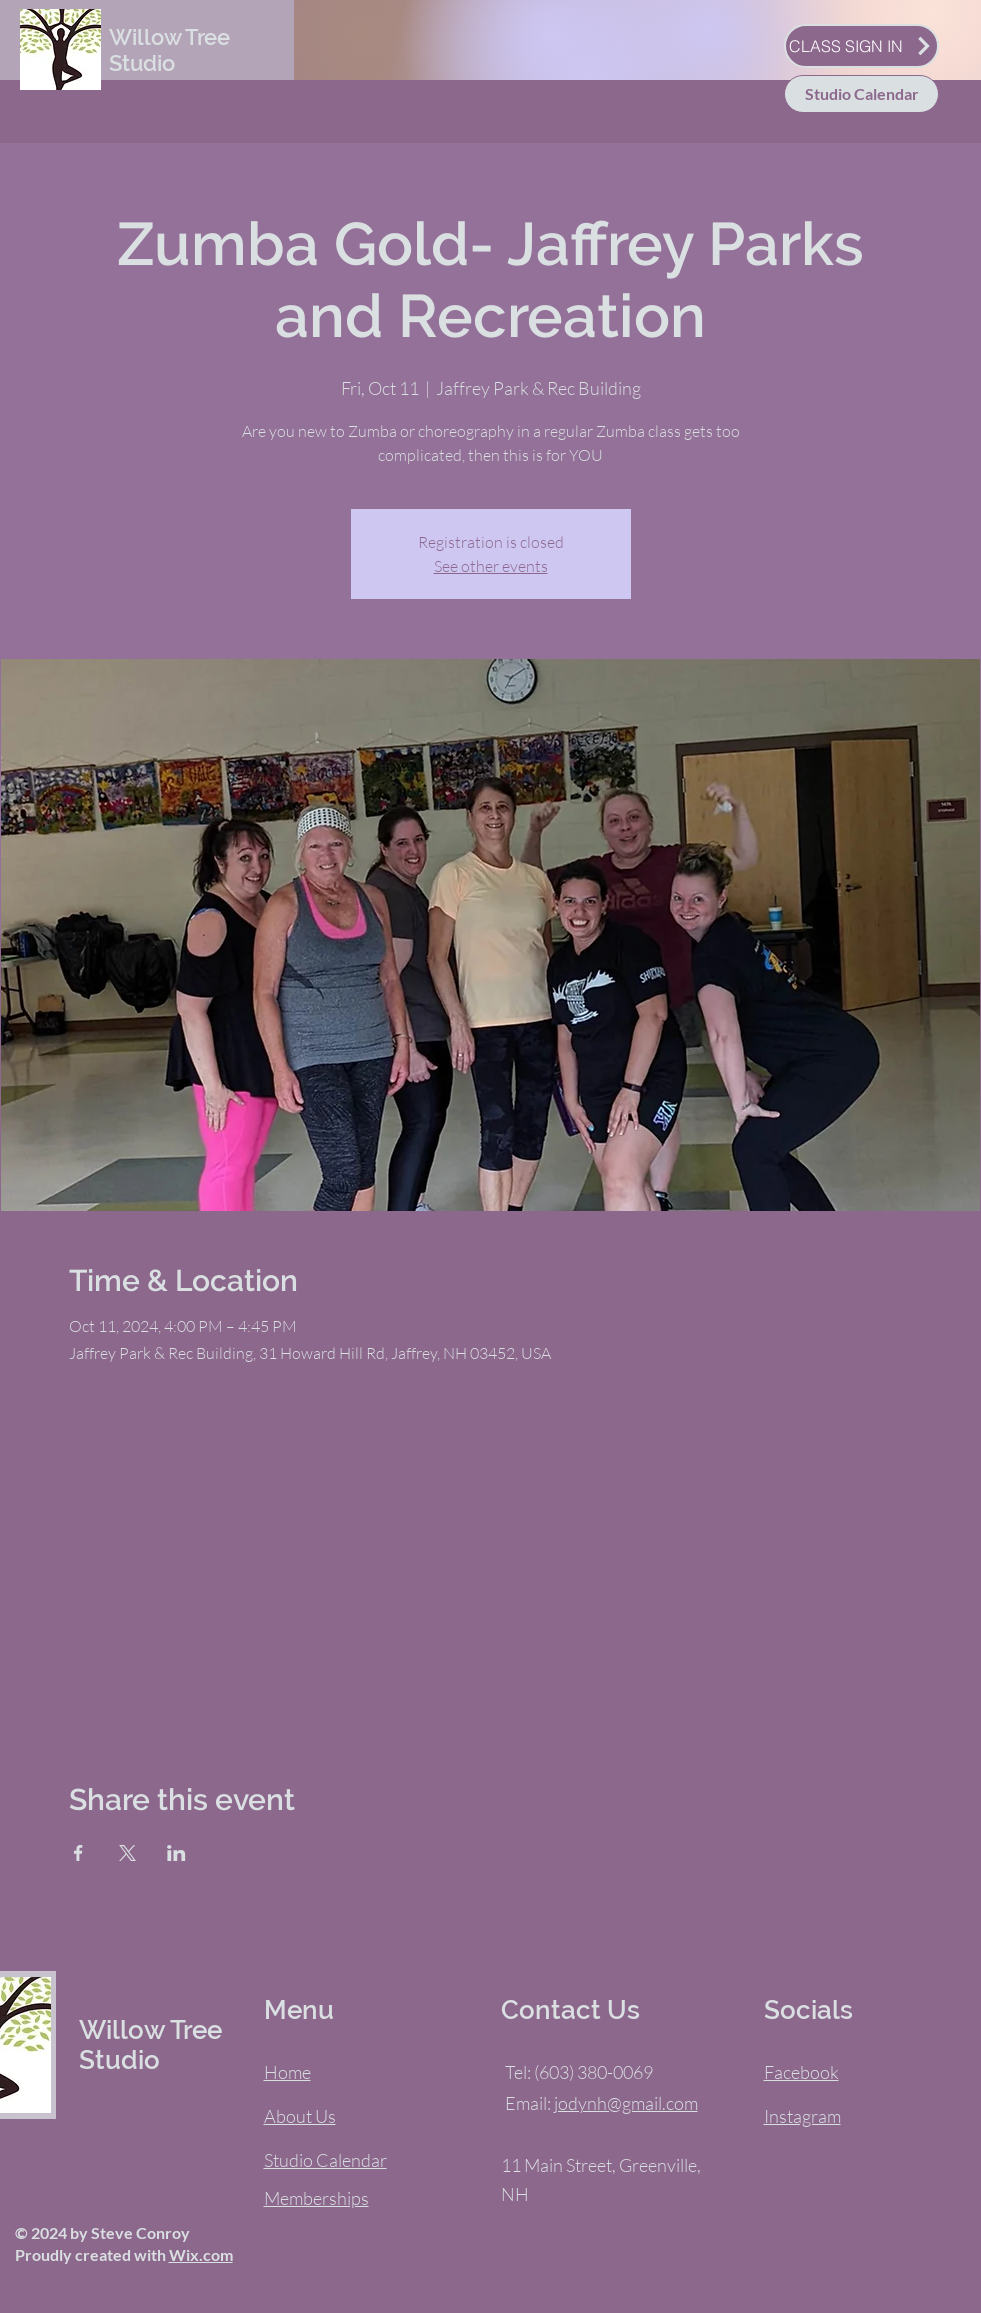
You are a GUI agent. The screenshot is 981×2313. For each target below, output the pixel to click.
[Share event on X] (127, 1853)
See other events (491, 566)
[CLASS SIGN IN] (861, 46)
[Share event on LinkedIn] (176, 1853)
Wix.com (201, 2254)
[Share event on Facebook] (78, 1853)
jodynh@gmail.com (626, 2103)
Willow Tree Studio (169, 50)
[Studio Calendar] (861, 94)
